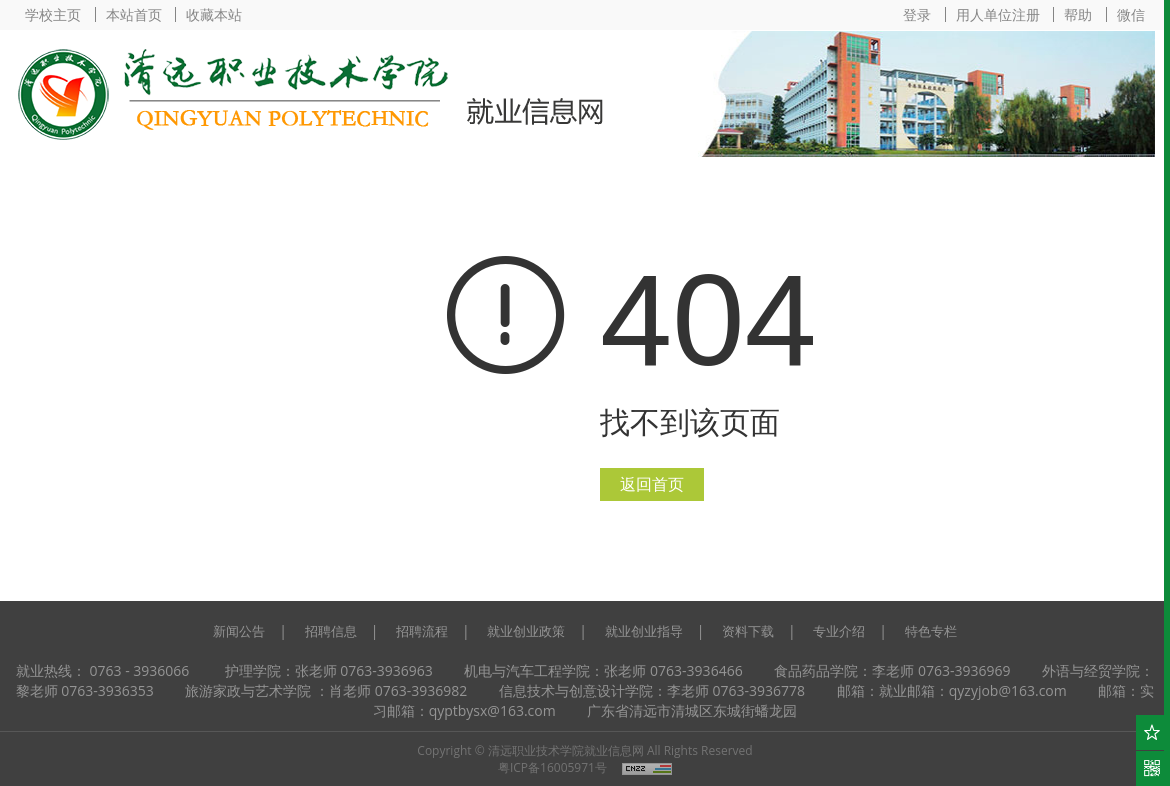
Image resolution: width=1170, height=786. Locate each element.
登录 (917, 14)
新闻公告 (239, 631)
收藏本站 (214, 14)
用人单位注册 (998, 14)
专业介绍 (839, 631)
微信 (1131, 14)
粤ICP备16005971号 (552, 767)
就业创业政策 (526, 631)
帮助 (1078, 14)
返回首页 (652, 484)
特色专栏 (931, 631)
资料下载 (748, 631)
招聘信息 (331, 631)
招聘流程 (422, 631)
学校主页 (53, 14)
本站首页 (134, 14)
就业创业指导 (644, 631)
